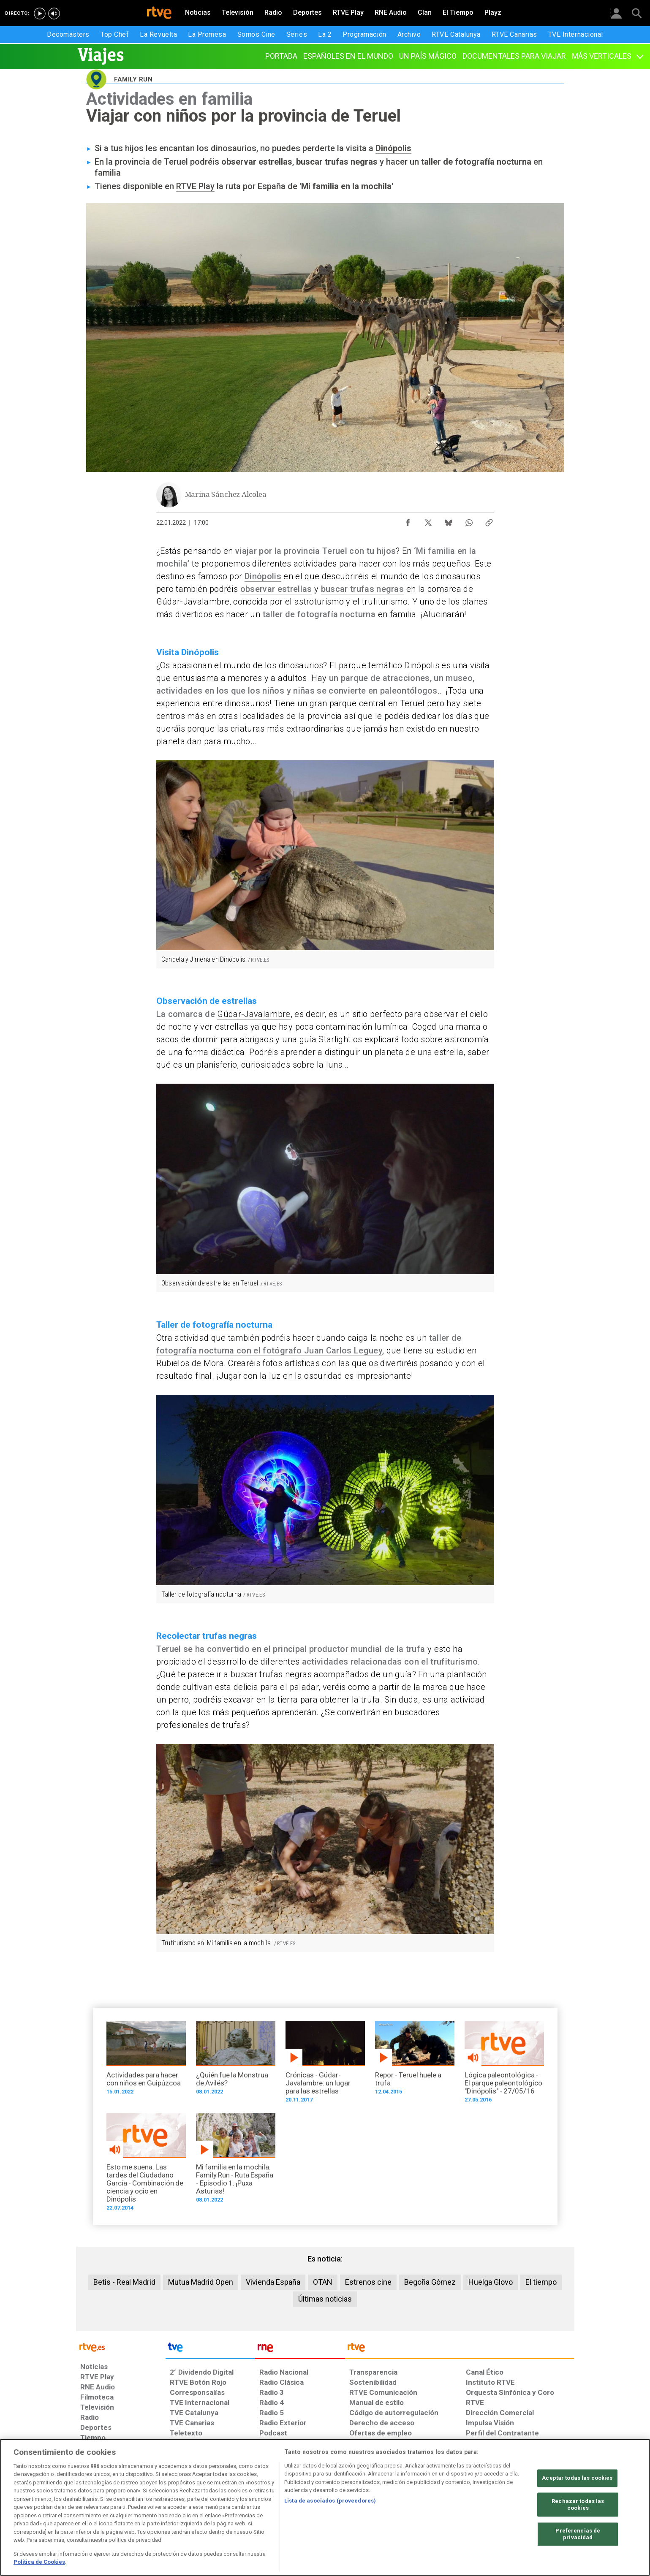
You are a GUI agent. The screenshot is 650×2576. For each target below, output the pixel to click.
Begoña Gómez (430, 2282)
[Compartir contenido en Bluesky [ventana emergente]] (448, 520)
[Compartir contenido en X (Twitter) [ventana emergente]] (428, 520)
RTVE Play (195, 186)
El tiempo (541, 2282)
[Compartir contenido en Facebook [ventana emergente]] (408, 520)
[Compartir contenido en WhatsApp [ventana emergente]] (469, 520)
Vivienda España (273, 2282)
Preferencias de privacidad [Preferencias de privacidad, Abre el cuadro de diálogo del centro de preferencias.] (577, 2534)
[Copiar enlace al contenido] (489, 520)
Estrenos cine (368, 2282)
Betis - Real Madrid (124, 2282)
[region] (325, 2507)
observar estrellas (276, 589)
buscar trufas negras (362, 589)
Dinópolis (393, 148)
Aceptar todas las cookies (577, 2478)
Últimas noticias (325, 2298)
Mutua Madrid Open (200, 2282)
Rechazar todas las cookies (578, 2504)
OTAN (322, 2282)
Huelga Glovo (490, 2282)
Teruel (176, 162)
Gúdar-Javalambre (253, 1014)
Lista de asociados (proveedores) (330, 2500)
